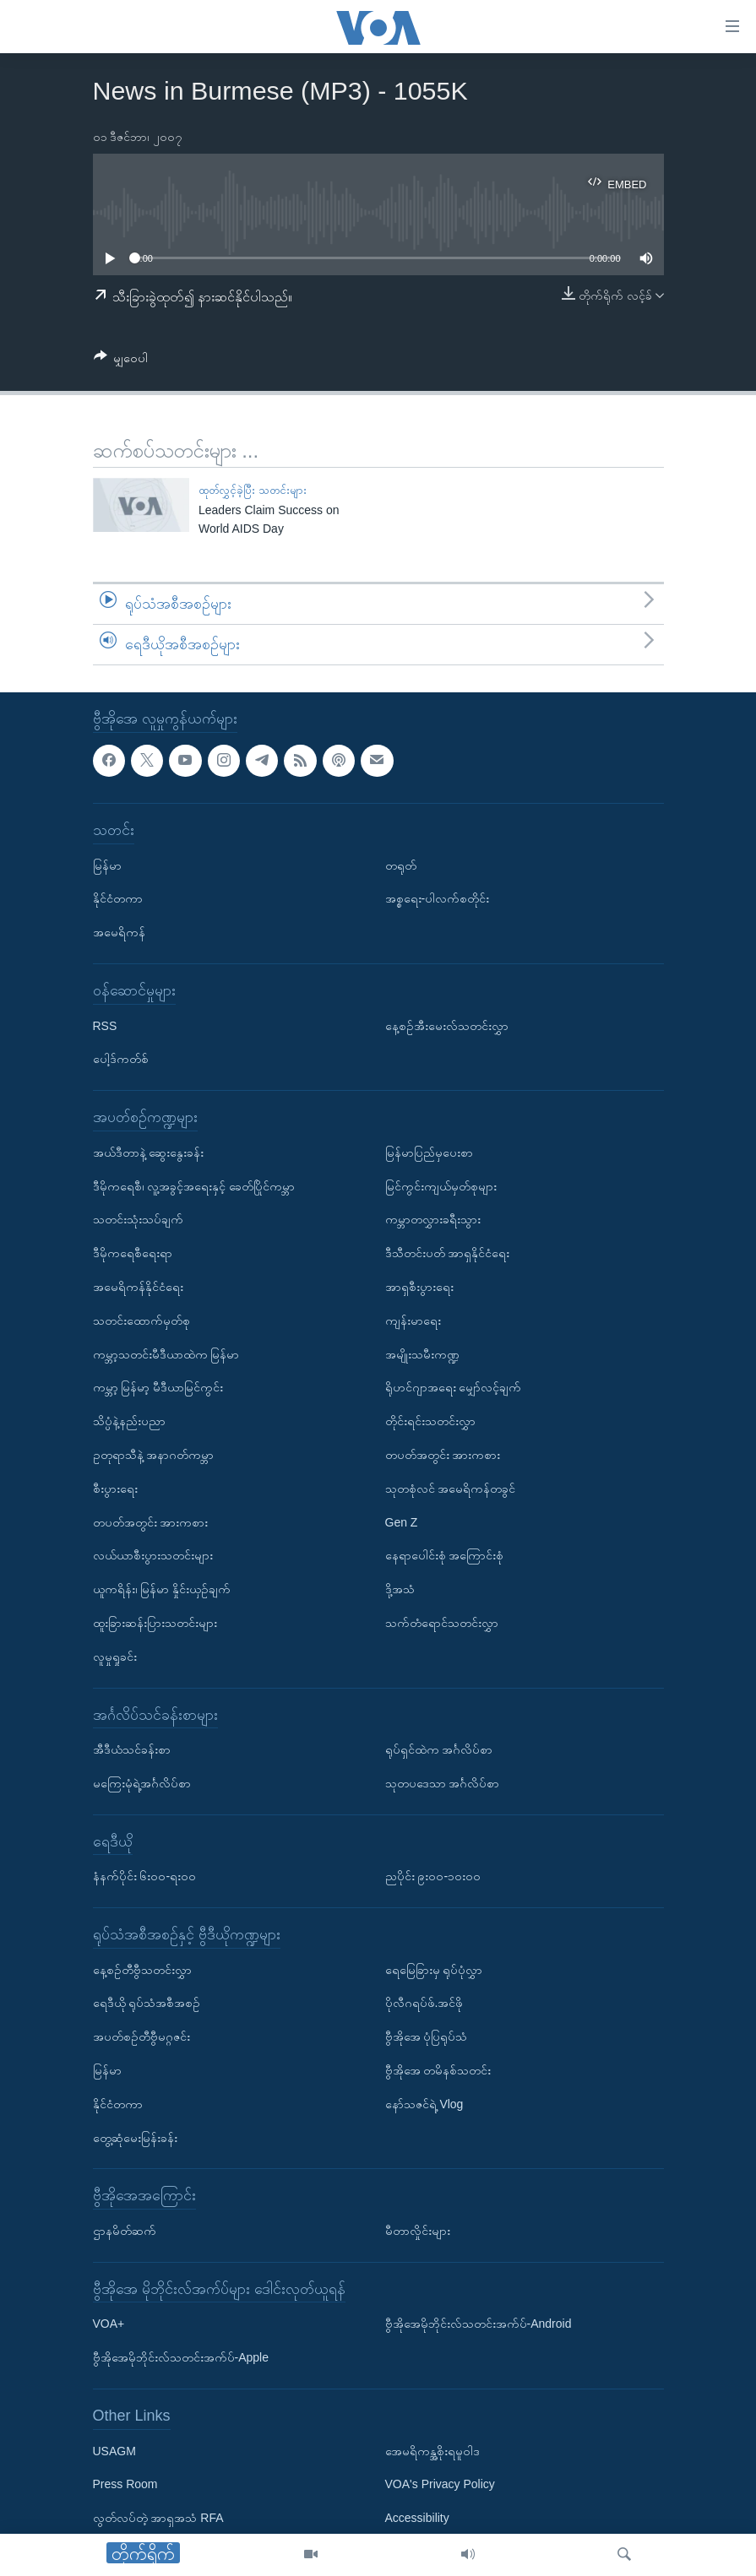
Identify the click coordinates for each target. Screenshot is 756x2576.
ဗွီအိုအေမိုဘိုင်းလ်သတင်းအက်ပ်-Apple (181, 2357)
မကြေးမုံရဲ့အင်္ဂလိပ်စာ (142, 1783)
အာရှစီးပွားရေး (419, 1286)
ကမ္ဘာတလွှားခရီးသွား (433, 1219)
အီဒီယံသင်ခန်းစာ (132, 1749)
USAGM (114, 2450)
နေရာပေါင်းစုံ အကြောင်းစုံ (444, 1555)
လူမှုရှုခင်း (115, 1655)
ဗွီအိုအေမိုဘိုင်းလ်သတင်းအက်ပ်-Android (478, 2323)
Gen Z (401, 1521)
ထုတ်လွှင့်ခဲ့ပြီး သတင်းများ (253, 490)
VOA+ (109, 2323)
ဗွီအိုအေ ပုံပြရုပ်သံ (426, 2036)
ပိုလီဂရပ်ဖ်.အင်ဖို (424, 2002)
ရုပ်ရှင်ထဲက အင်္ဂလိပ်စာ (439, 1749)
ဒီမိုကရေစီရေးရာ (132, 1253)
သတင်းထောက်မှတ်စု (141, 1319)
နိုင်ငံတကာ (118, 898)
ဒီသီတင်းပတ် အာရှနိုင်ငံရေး (447, 1253)
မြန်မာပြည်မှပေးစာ (429, 1151)
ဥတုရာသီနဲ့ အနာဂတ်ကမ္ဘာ (154, 1455)
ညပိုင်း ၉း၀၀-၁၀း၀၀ (433, 1876)
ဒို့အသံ (400, 1589)
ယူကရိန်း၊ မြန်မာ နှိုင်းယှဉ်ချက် (162, 1589)
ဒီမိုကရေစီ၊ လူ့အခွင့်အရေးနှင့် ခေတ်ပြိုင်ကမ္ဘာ (194, 1185)
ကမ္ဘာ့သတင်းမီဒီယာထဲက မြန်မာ (166, 1353)
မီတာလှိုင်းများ (417, 2230)
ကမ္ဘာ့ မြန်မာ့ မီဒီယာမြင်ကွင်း (158, 1387)
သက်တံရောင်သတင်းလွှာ (441, 1623)
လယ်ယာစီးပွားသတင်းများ (153, 1555)
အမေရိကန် (119, 932)
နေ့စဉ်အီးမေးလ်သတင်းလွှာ (447, 1025)
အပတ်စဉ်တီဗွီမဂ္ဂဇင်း (141, 2036)
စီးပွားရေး (115, 1487)
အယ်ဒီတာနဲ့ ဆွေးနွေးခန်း (148, 1151)
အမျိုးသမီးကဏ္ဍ (422, 1353)
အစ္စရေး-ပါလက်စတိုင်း (437, 898)
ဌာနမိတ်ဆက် (124, 2230)
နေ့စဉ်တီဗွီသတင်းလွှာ (142, 1969)
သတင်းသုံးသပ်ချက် (138, 1219)
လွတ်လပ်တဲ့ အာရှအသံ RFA (158, 2517)
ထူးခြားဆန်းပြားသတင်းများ (155, 1623)
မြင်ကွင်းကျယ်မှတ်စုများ (441, 1185)
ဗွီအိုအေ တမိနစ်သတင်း (438, 2070)
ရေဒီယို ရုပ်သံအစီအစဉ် (147, 2002)
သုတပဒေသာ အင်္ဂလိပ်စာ (442, 1783)
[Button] (121, 360)
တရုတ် (400, 864)
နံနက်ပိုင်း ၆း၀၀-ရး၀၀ (145, 1876)
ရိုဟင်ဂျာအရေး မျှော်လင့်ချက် (453, 1387)
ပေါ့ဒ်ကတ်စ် (121, 1059)
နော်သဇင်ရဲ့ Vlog (424, 2104)
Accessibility (417, 2517)
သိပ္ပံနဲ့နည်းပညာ (129, 1421)
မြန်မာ (107, 864)
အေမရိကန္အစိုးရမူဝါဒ (432, 2450)
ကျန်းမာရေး (413, 1319)
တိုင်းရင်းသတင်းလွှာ (430, 1421)
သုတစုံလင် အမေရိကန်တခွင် (450, 1487)
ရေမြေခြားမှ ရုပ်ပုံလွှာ (434, 1969)
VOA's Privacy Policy (440, 2484)
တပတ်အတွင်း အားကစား (151, 1521)
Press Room (125, 2484)
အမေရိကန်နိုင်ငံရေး (138, 1286)
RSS (105, 1025)
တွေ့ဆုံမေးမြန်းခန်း (135, 2137)
